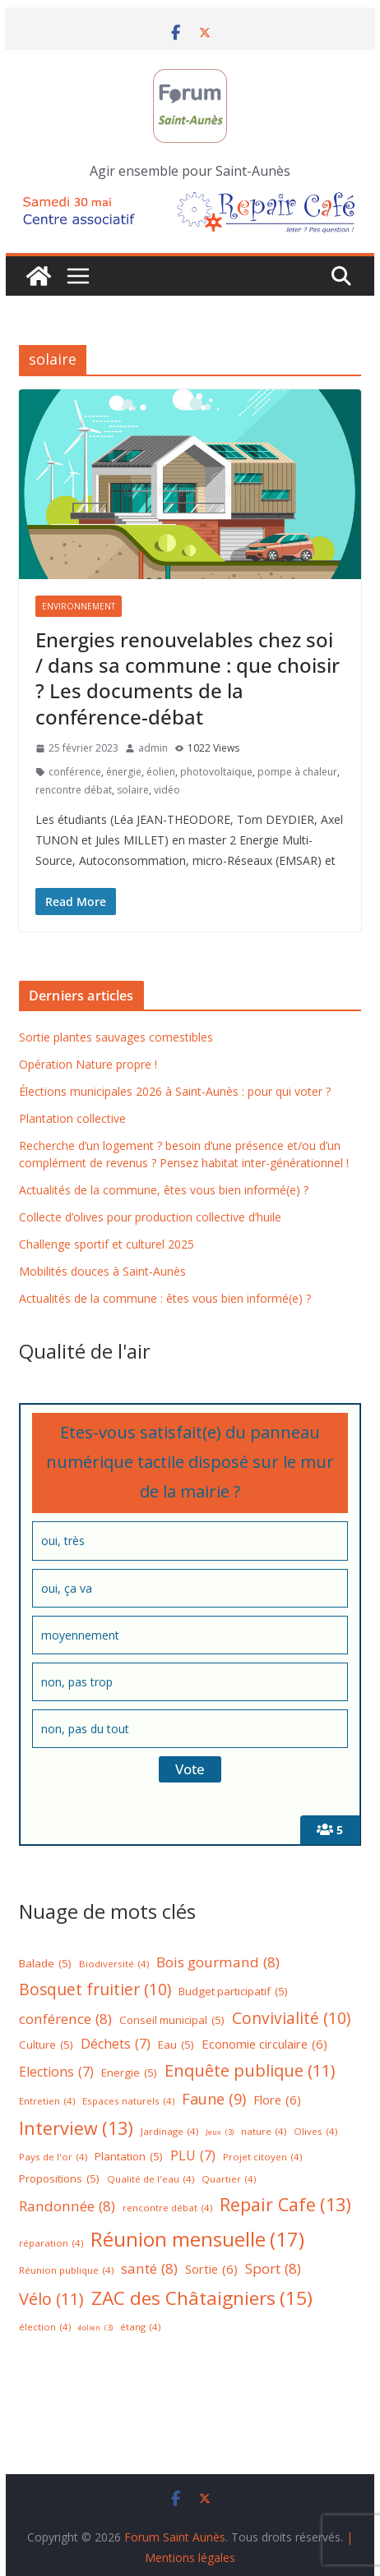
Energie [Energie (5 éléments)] (129, 2073)
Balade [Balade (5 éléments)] (45, 1964)
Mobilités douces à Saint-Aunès (102, 1271)
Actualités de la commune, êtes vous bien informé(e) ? (163, 1190)
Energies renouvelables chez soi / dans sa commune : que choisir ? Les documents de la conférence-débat (187, 678)
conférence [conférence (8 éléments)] (65, 2019)
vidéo (167, 790)
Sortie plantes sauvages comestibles (116, 1037)
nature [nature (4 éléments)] (263, 2132)
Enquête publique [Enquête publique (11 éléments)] (250, 2071)
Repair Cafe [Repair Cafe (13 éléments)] (285, 2205)
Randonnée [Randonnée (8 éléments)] (67, 2207)
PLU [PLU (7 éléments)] (192, 2156)
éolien (160, 772)
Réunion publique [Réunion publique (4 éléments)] (66, 2270)
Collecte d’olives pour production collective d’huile (150, 1217)
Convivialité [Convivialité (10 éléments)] (291, 2018)
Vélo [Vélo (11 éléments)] (51, 2299)
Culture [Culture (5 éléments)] (46, 2045)
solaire (133, 790)
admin (153, 748)
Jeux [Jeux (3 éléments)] (220, 2133)
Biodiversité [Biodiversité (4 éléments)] (114, 1964)
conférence (75, 772)
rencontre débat (73, 790)
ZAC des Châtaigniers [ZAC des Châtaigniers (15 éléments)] (202, 2299)
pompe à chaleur (297, 772)
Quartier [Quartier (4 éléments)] (229, 2179)
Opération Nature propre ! (88, 1064)
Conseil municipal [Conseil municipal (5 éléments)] (172, 2021)
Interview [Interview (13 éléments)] (76, 2129)
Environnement (78, 606)
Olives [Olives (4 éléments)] (315, 2132)
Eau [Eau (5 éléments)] (176, 2045)
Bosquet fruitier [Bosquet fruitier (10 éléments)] (95, 1989)
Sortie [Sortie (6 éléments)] (211, 2269)
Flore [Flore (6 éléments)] (277, 2100)
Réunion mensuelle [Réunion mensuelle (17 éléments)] (197, 2238)
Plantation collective (72, 1118)
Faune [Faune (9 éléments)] (214, 2099)
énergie (123, 772)
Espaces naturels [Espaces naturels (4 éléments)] (128, 2101)
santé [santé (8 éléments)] (149, 2269)
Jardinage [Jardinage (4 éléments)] (169, 2132)
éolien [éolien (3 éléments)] (95, 2328)
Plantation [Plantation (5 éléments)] (129, 2157)
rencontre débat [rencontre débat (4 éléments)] (167, 2208)
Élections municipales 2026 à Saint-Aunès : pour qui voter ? (175, 1091)
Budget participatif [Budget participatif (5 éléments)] (233, 1992)
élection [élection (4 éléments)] (45, 2327)
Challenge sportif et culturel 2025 (106, 1244)
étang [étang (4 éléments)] (140, 2327)
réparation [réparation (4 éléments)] (51, 2243)
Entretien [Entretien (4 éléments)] (47, 2101)
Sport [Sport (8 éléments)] (273, 2269)
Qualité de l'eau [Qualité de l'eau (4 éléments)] (150, 2179)
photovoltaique (216, 772)
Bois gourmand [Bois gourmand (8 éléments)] (218, 1963)
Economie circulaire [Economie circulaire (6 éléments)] (264, 2044)
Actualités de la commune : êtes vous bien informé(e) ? (165, 1298)
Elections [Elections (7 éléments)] (56, 2072)
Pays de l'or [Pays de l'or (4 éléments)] (53, 2157)
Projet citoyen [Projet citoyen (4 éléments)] (262, 2157)
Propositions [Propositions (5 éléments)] (59, 2179)
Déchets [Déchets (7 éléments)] (116, 2044)
